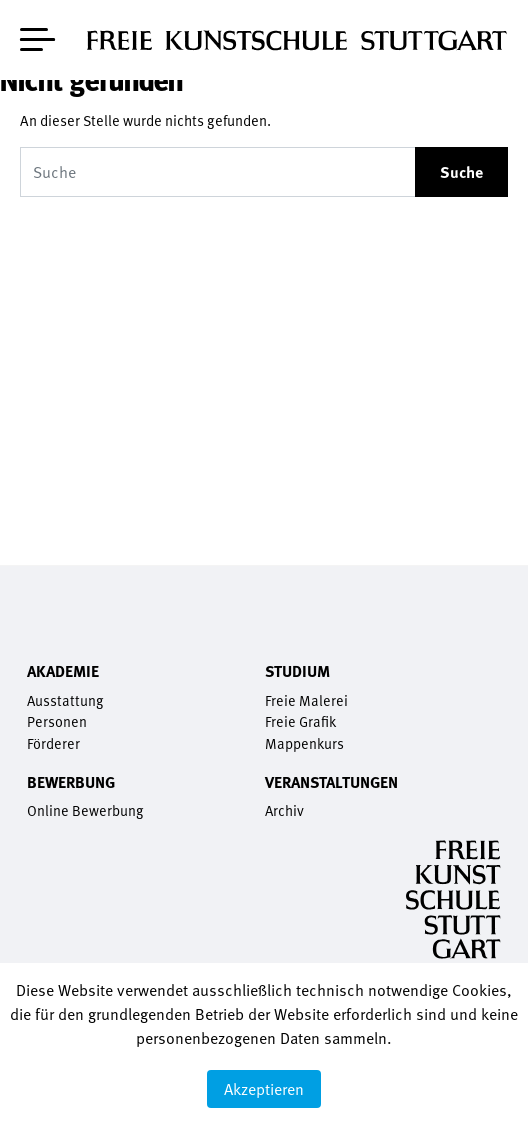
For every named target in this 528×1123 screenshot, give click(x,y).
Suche (461, 172)
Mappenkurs (304, 743)
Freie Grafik (300, 721)
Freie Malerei (306, 700)
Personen (57, 721)
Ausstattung (65, 700)
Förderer (53, 743)
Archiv (284, 810)
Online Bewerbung (85, 810)
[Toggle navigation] (37, 35)
